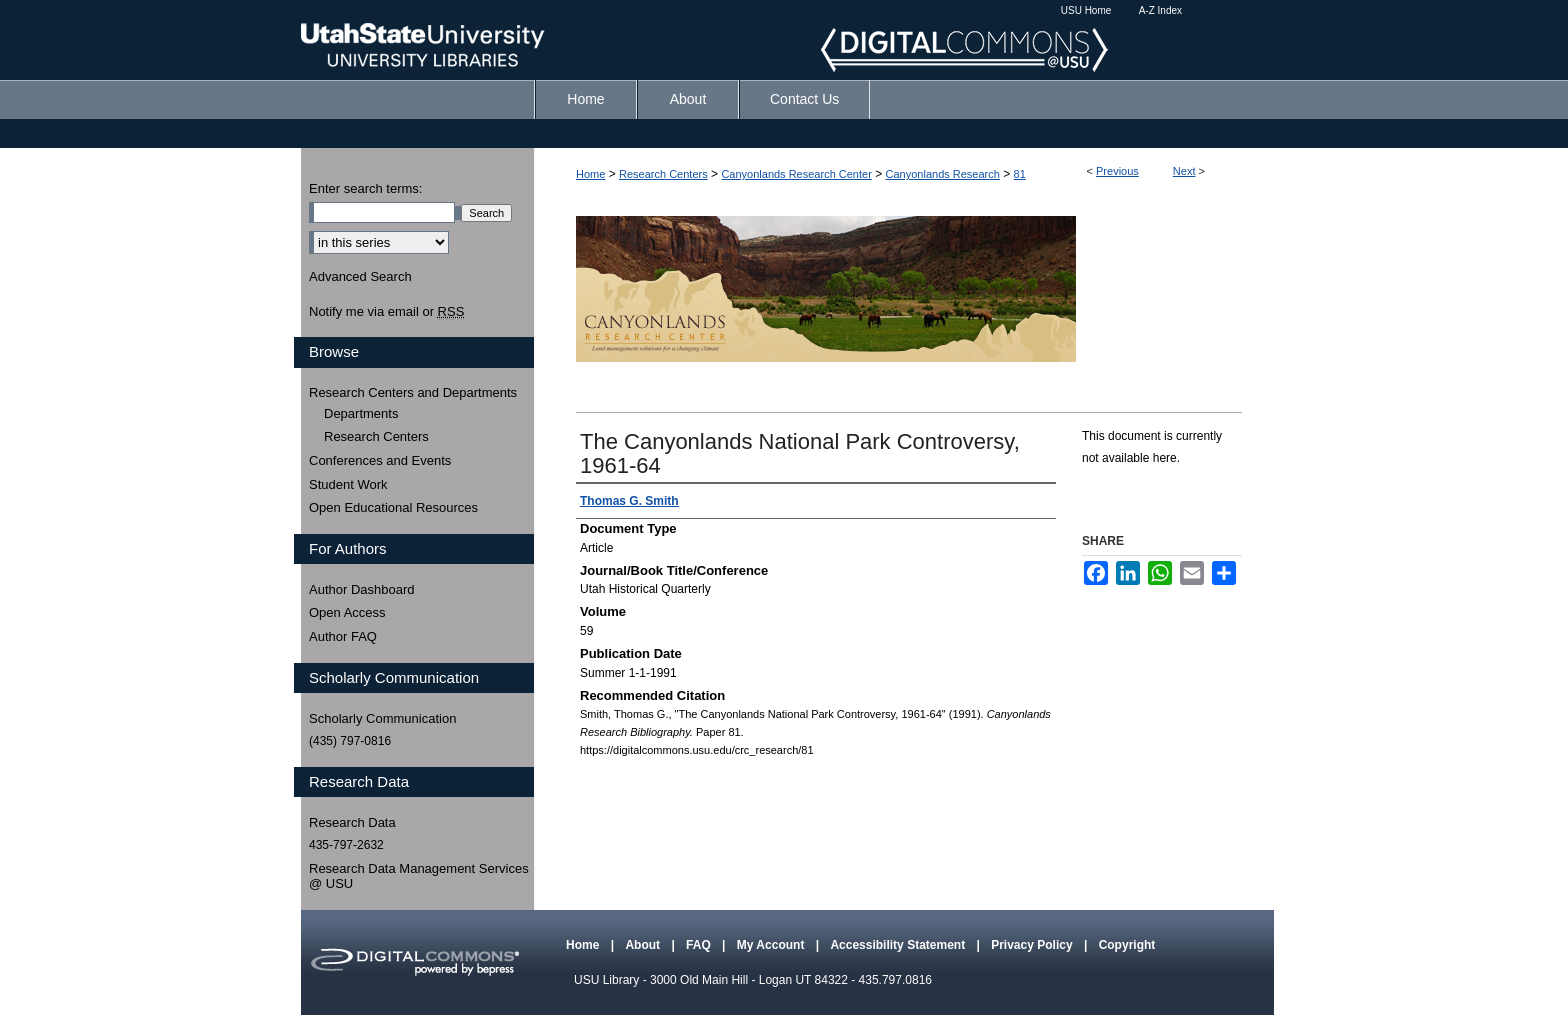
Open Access (347, 612)
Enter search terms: (365, 188)
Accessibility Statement (899, 945)
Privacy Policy (1033, 945)
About (644, 945)
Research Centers (663, 174)
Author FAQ (343, 636)
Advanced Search (360, 276)
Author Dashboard (362, 589)
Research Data (352, 822)
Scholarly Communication (382, 718)
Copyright (1127, 945)
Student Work (348, 484)
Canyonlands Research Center (796, 174)
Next (1184, 171)
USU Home (1086, 10)
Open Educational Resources (393, 507)
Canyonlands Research (943, 174)
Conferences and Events (380, 460)
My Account (772, 945)
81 (1020, 174)
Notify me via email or (386, 312)
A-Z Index (1160, 10)
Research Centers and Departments (413, 392)
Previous (1117, 171)
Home (590, 174)
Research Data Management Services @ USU (419, 876)
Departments (361, 413)
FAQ (700, 945)
